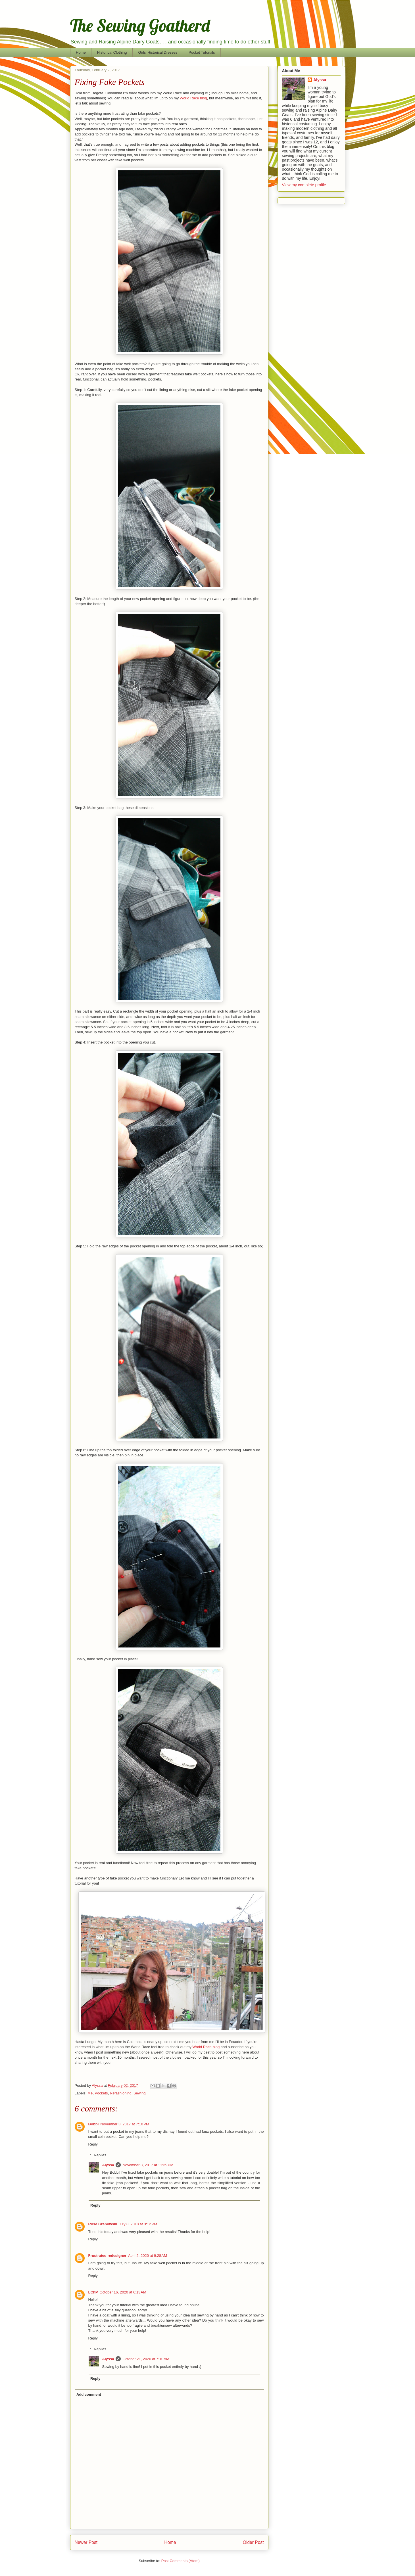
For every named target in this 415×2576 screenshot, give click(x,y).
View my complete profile (304, 185)
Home (81, 52)
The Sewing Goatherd (140, 25)
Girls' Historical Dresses (157, 52)
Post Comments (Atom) (180, 2561)
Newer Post (86, 2542)
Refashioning (121, 2093)
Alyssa (108, 2165)
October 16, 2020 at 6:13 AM (122, 2292)
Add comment (88, 2394)
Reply (93, 2144)
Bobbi (93, 2124)
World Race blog (193, 98)
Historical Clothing (112, 52)
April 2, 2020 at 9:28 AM (147, 2255)
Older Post (253, 2542)
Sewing (140, 2093)
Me (90, 2093)
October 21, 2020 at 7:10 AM (145, 2359)
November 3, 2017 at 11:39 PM (147, 2165)
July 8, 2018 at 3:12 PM (138, 2224)
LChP (93, 2292)
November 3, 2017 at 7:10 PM (124, 2124)
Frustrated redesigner (107, 2255)
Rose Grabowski (102, 2224)
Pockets (101, 2093)
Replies (100, 2155)
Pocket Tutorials (202, 52)
